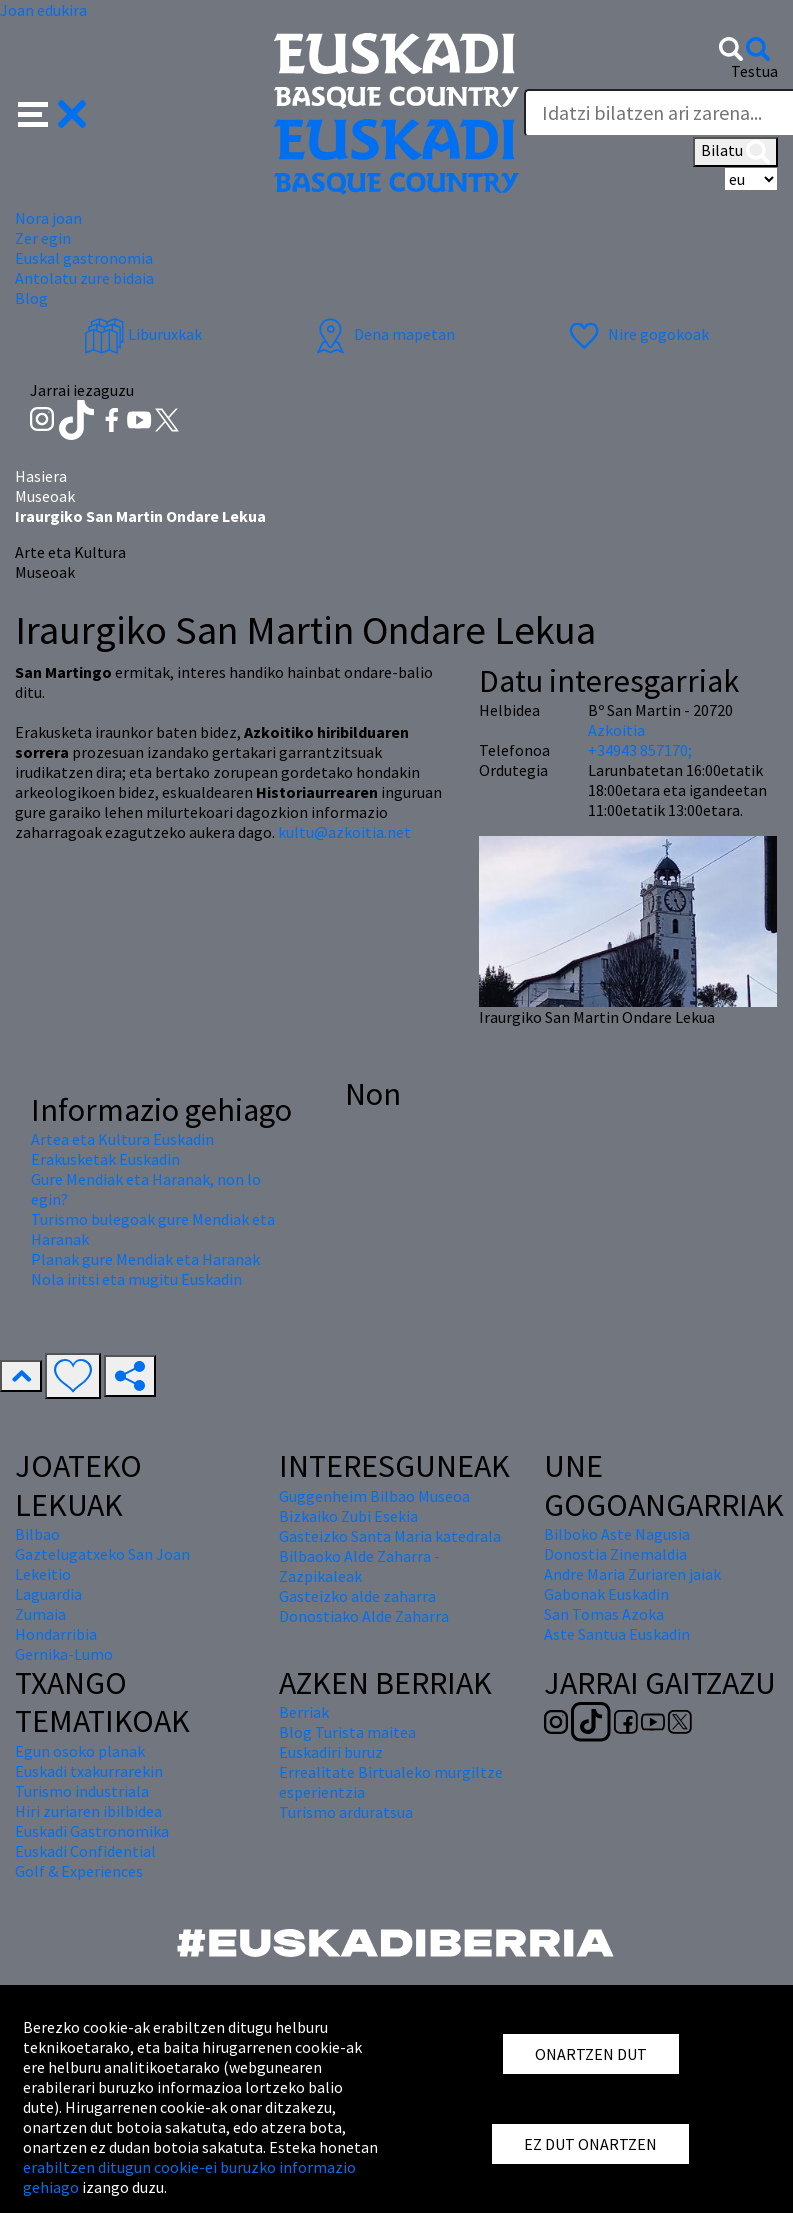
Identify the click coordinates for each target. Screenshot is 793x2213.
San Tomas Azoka (604, 1614)
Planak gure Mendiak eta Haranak (145, 1259)
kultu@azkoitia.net (344, 832)
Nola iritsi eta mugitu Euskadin (136, 1279)
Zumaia (40, 1614)
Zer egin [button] (43, 238)
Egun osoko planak (80, 1751)
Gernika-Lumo (64, 1654)
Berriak (304, 1712)
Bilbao (37, 1534)
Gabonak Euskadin (606, 1594)
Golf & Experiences (79, 1871)
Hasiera (41, 476)
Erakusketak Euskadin (105, 1159)
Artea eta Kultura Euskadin (122, 1139)
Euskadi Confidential (85, 1851)
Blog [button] (31, 298)
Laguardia (48, 1594)
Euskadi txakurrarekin (89, 1771)
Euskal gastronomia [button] (84, 258)
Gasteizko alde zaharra (357, 1596)
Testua (754, 71)
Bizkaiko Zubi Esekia (348, 1516)
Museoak (45, 496)
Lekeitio (43, 1574)
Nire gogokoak (636, 334)
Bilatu (735, 152)
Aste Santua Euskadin (617, 1634)
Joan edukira (43, 10)
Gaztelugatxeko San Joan (102, 1554)
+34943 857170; (640, 750)
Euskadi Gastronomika (92, 1831)
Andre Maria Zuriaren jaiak (632, 1574)
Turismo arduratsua (346, 1812)
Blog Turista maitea (347, 1732)
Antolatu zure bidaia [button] (84, 278)
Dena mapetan (382, 334)
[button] (52, 112)
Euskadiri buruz (331, 1752)
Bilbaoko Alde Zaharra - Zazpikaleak (359, 1566)
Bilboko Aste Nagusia (617, 1534)
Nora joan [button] (48, 218)
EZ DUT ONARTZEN (590, 2144)
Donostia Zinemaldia (615, 1554)
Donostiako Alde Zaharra (364, 1616)
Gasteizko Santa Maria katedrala (390, 1536)
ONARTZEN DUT (591, 2054)
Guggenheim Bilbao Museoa (374, 1496)
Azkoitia (616, 730)
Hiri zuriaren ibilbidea (88, 1811)
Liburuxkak (143, 334)
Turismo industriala (82, 1791)
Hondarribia (56, 1634)
